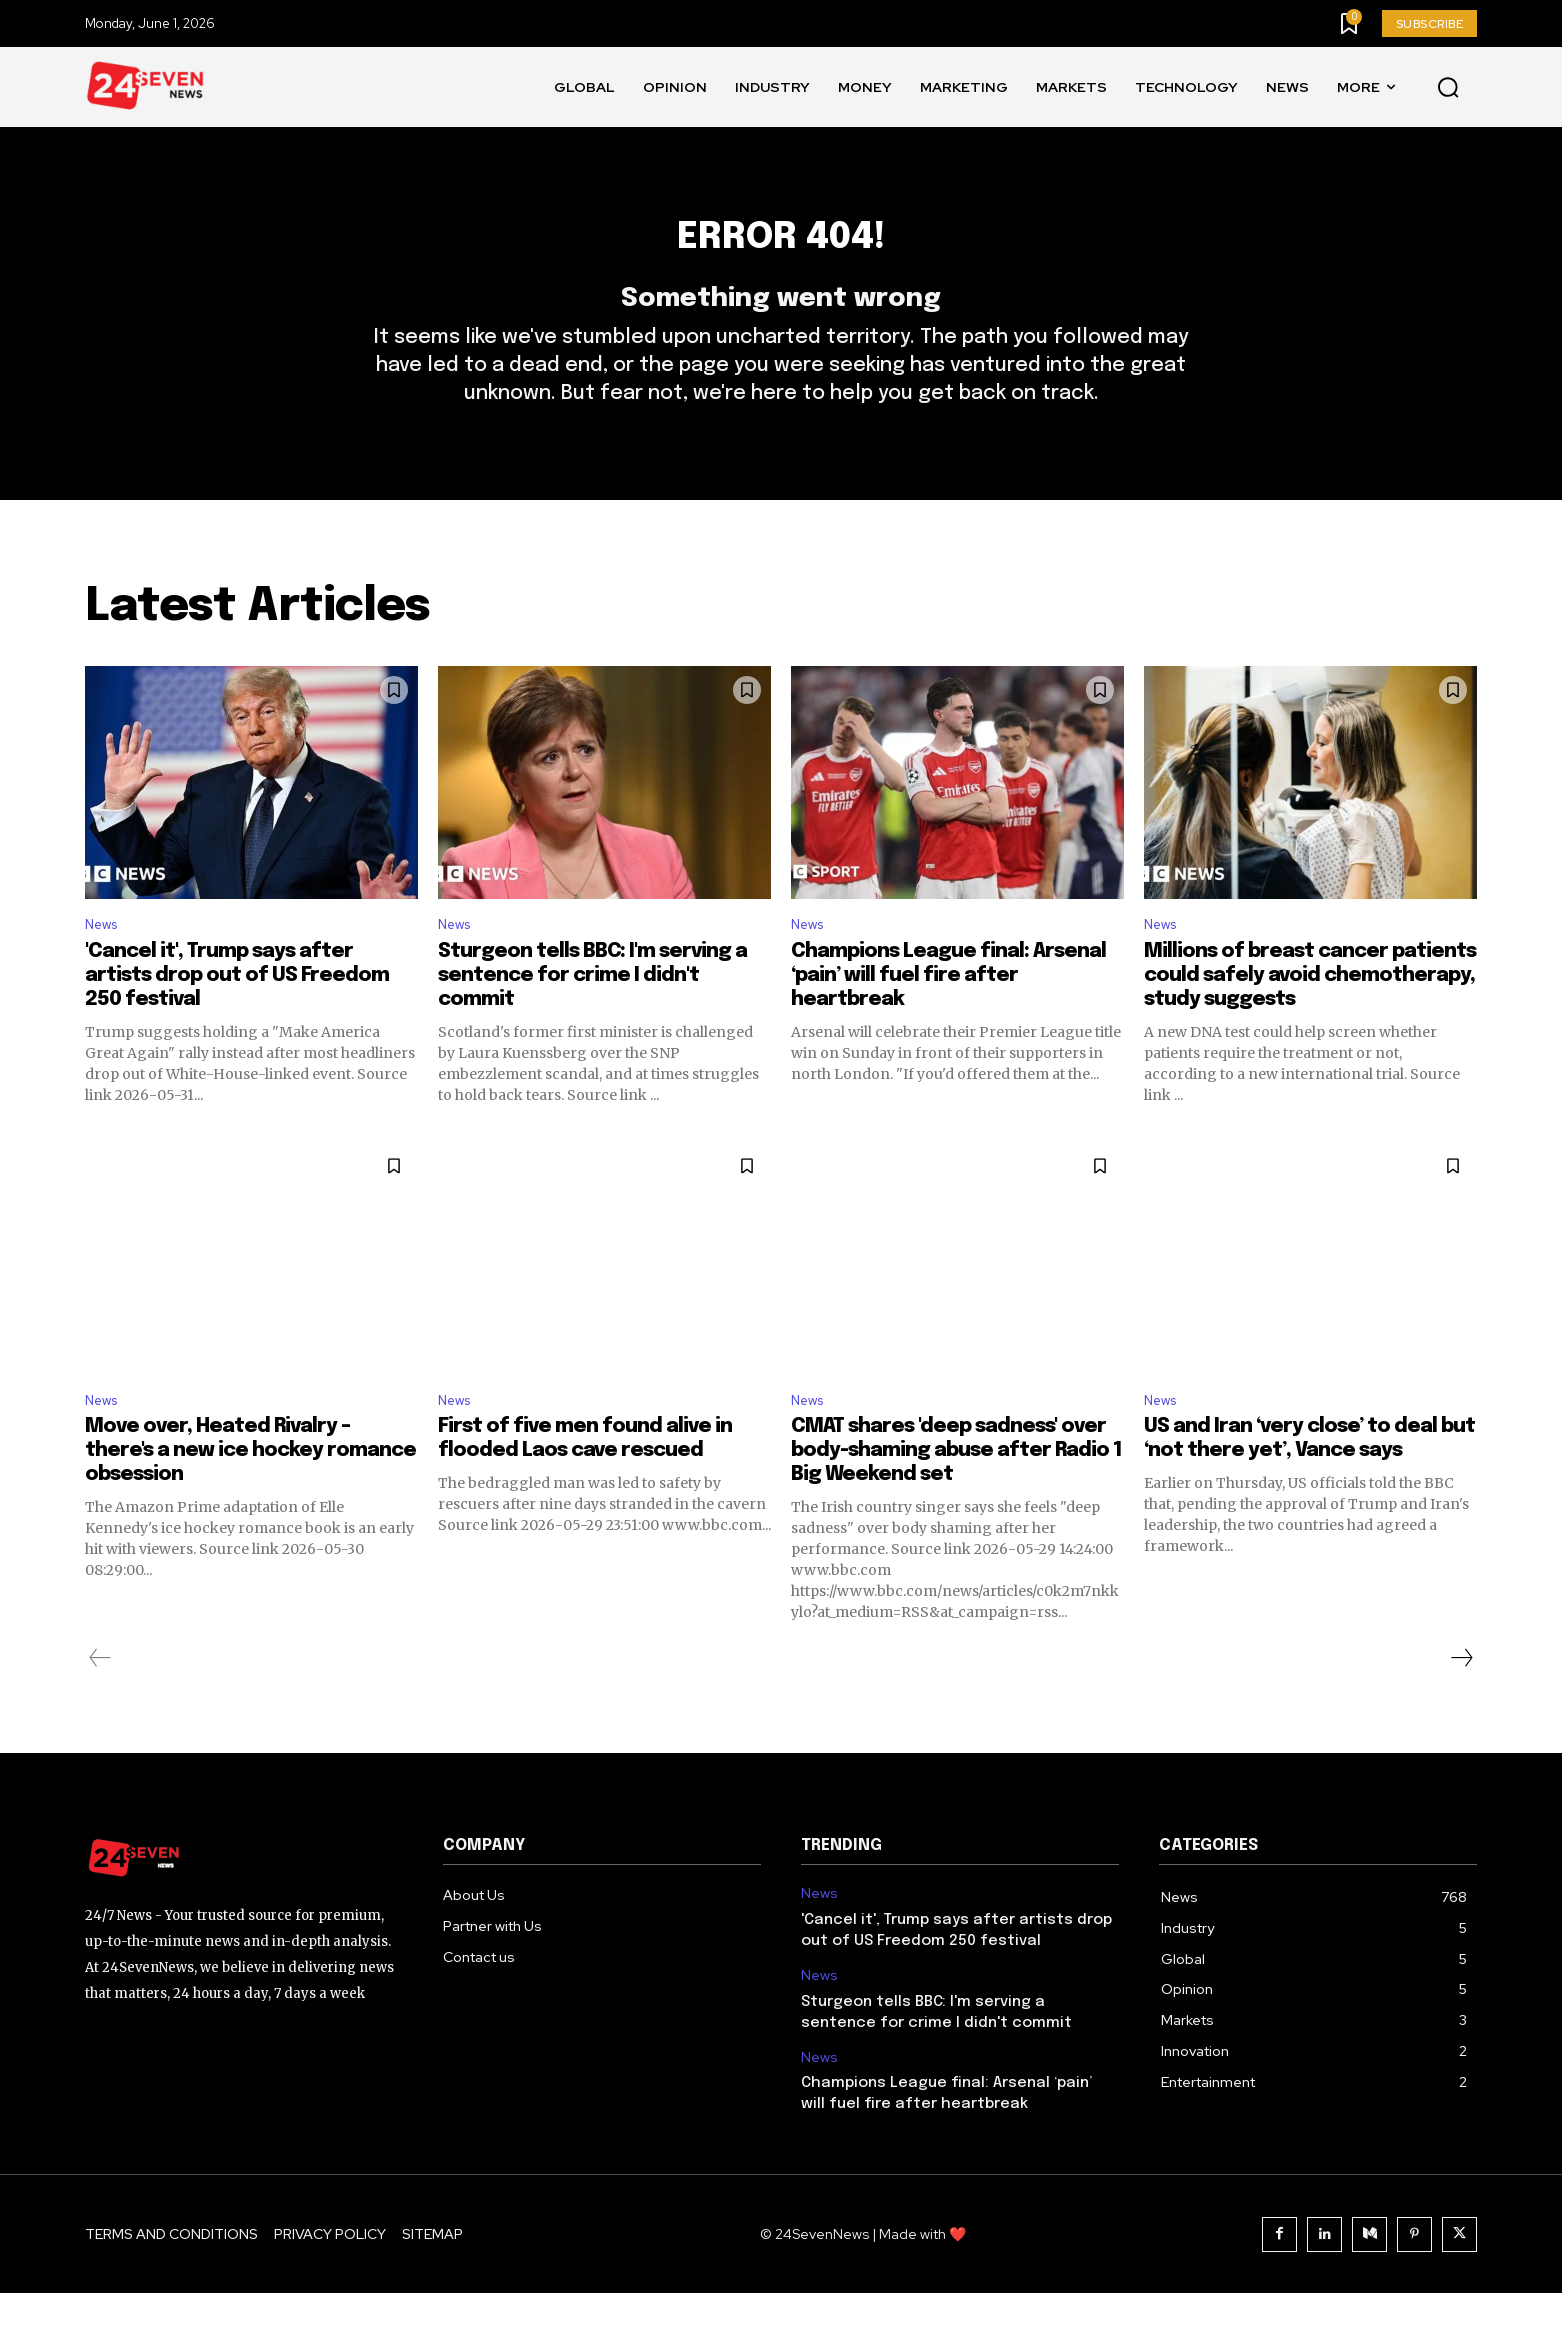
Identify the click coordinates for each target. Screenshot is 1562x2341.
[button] (1448, 88)
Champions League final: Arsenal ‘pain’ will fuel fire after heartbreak (948, 1017)
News (105, 964)
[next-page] (1461, 1706)
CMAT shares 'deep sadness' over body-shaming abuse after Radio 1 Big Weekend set (956, 1498)
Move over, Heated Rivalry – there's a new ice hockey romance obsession (250, 1498)
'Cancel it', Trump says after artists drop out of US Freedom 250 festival (237, 1017)
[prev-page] (100, 1706)
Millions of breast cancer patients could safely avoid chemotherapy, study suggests (1310, 1017)
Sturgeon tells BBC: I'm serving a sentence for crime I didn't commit (592, 1017)
